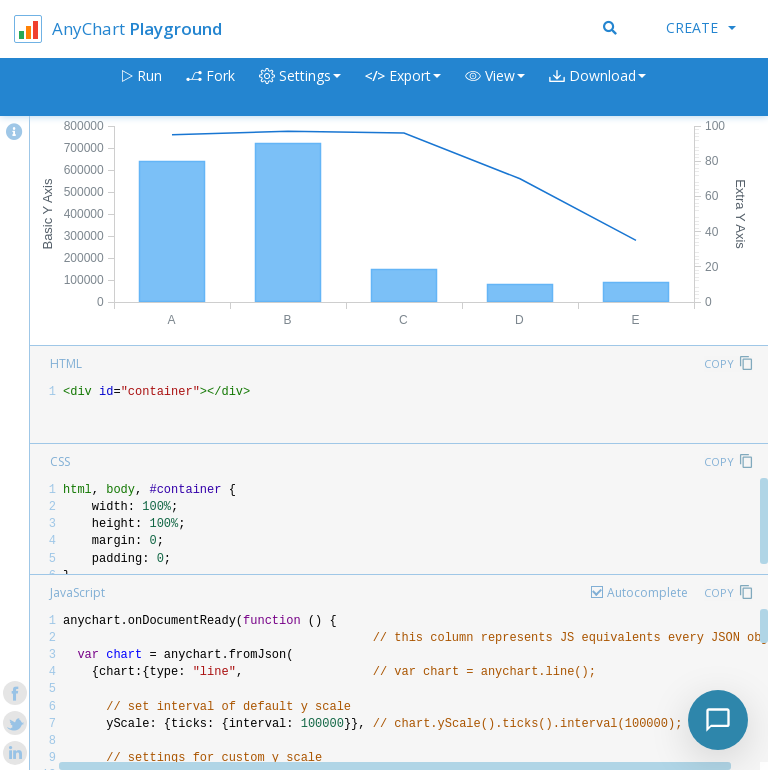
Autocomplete (647, 592)
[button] (495, 87)
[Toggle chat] (718, 720)
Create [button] (701, 27)
